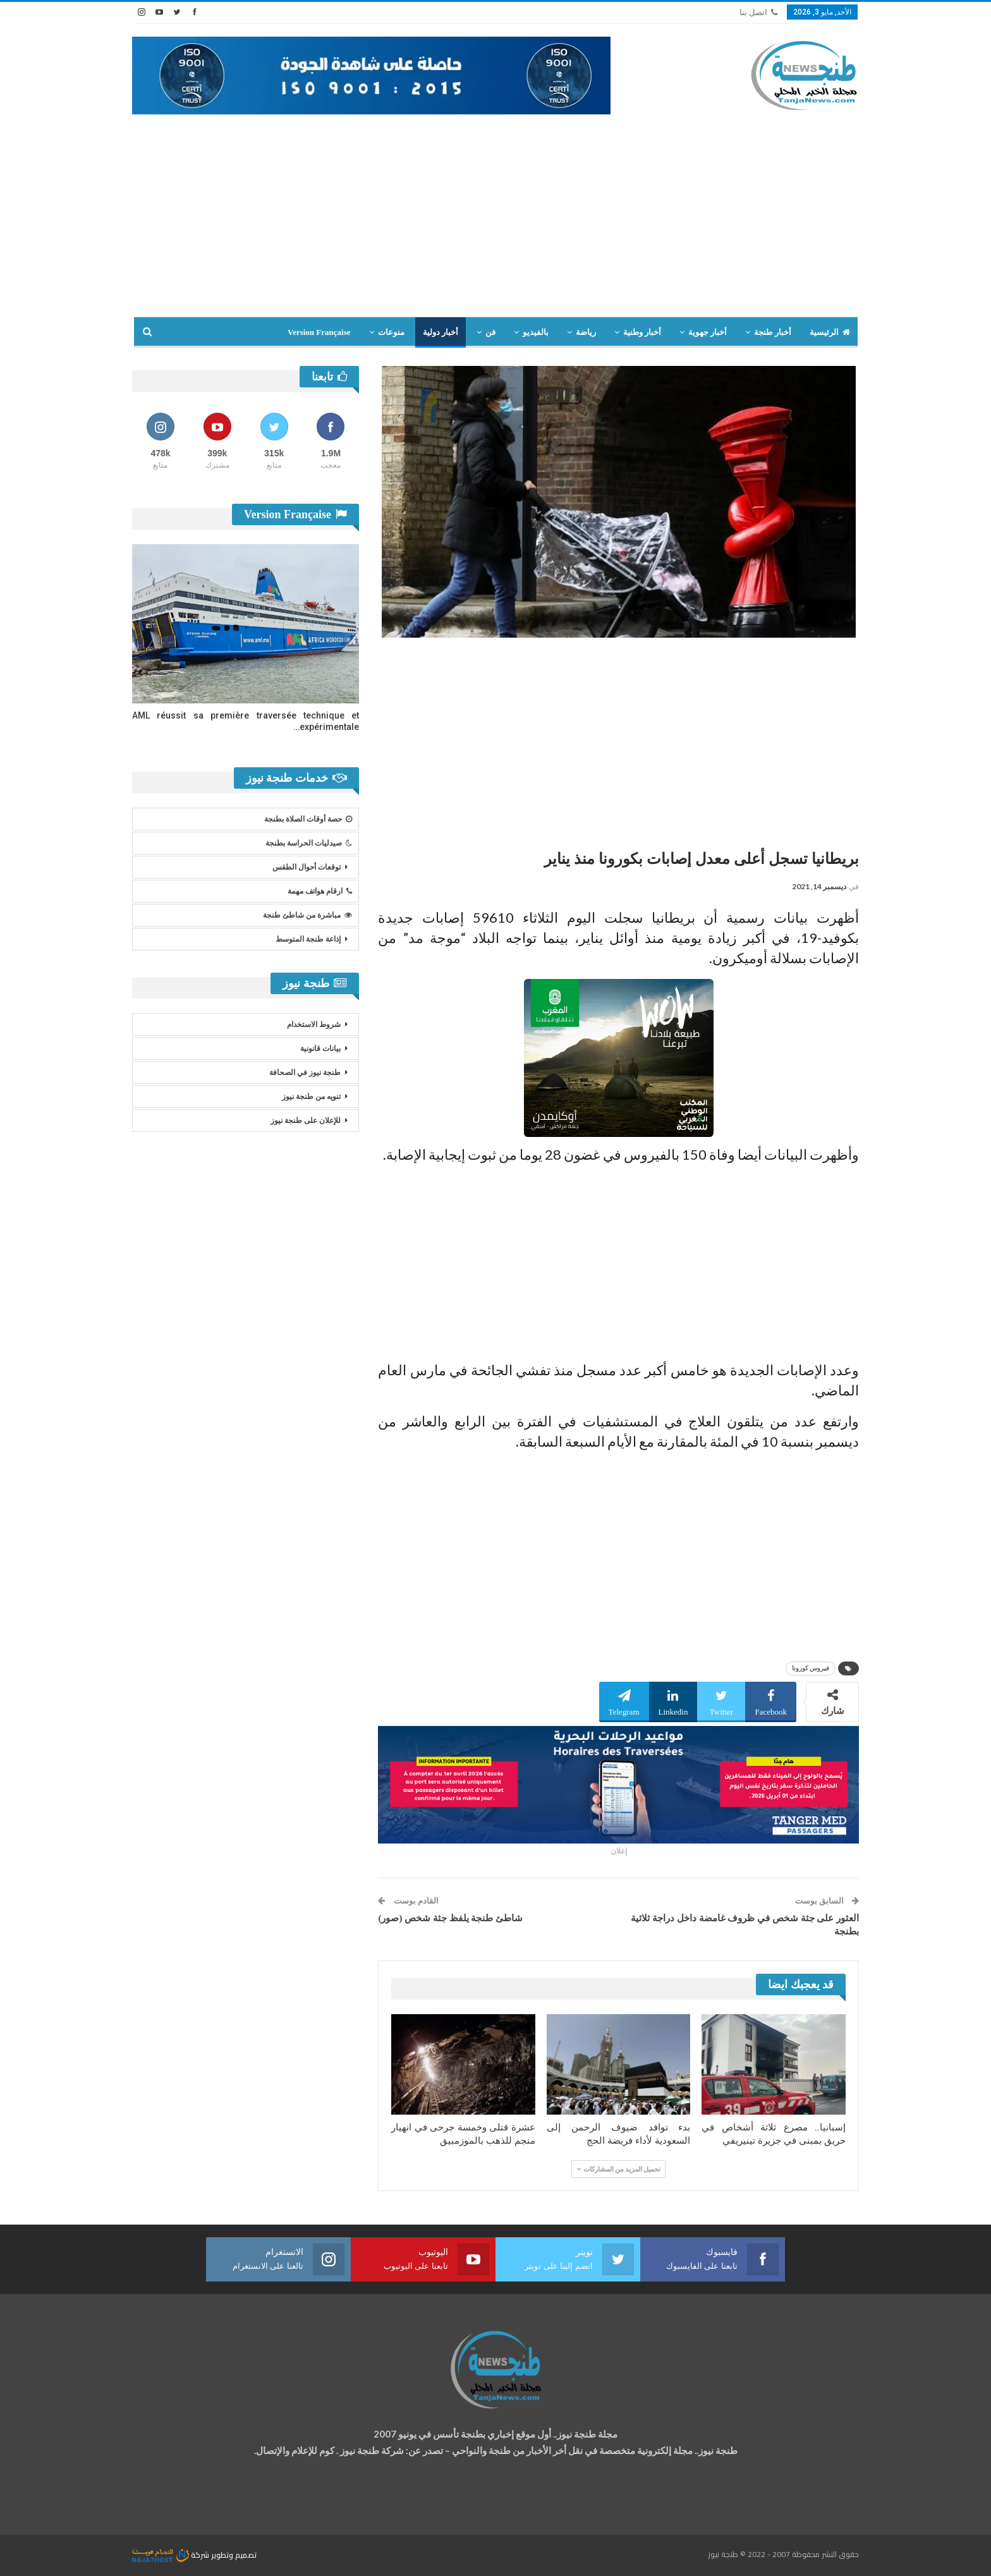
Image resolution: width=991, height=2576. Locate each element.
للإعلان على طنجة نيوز (306, 1120)
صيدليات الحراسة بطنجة (308, 843)
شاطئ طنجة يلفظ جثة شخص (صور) (450, 1918)
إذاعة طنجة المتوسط (308, 939)
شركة (171, 2555)
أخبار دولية (440, 332)
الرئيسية (830, 332)
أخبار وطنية (642, 332)
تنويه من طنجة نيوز (311, 1096)
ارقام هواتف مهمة (320, 891)
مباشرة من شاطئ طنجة (307, 915)
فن (490, 332)
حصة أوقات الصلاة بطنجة (308, 819)
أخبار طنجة (772, 332)
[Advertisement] (495, 209)
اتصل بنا (758, 12)
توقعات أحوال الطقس (306, 867)
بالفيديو (536, 332)
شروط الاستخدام (314, 1024)
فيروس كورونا (811, 1668)
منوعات (391, 332)
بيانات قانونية (320, 1048)
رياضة (586, 332)
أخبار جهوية (707, 332)
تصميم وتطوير (234, 2555)
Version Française (319, 332)
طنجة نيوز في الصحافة (305, 1072)
